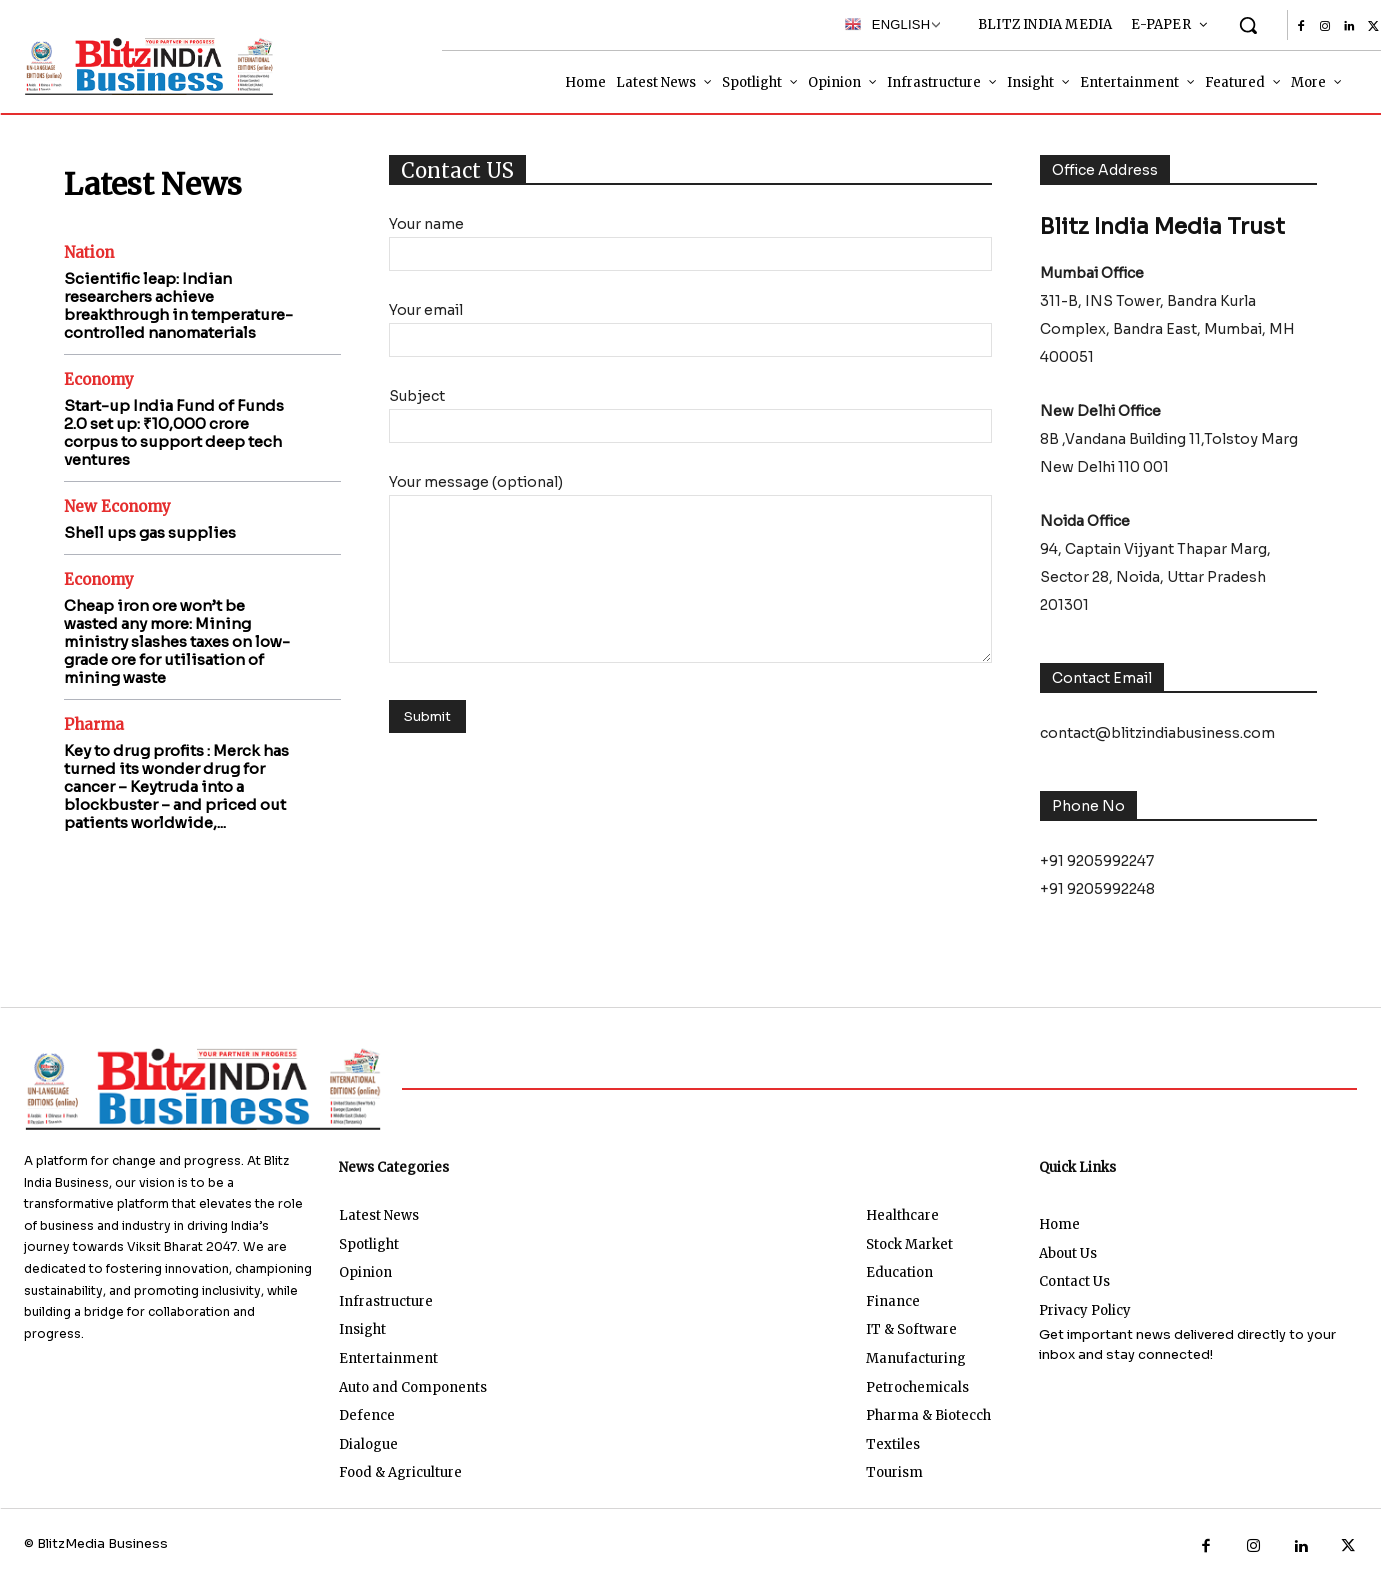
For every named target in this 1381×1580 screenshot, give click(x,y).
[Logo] (139, 66)
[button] (1248, 25)
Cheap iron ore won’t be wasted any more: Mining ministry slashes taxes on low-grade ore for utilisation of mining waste (177, 641)
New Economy (117, 506)
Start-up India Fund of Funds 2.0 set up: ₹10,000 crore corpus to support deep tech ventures (174, 432)
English (887, 24)
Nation (89, 252)
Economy (99, 379)
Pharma (94, 724)
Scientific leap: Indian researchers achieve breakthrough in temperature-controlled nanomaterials (178, 305)
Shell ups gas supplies (150, 532)
